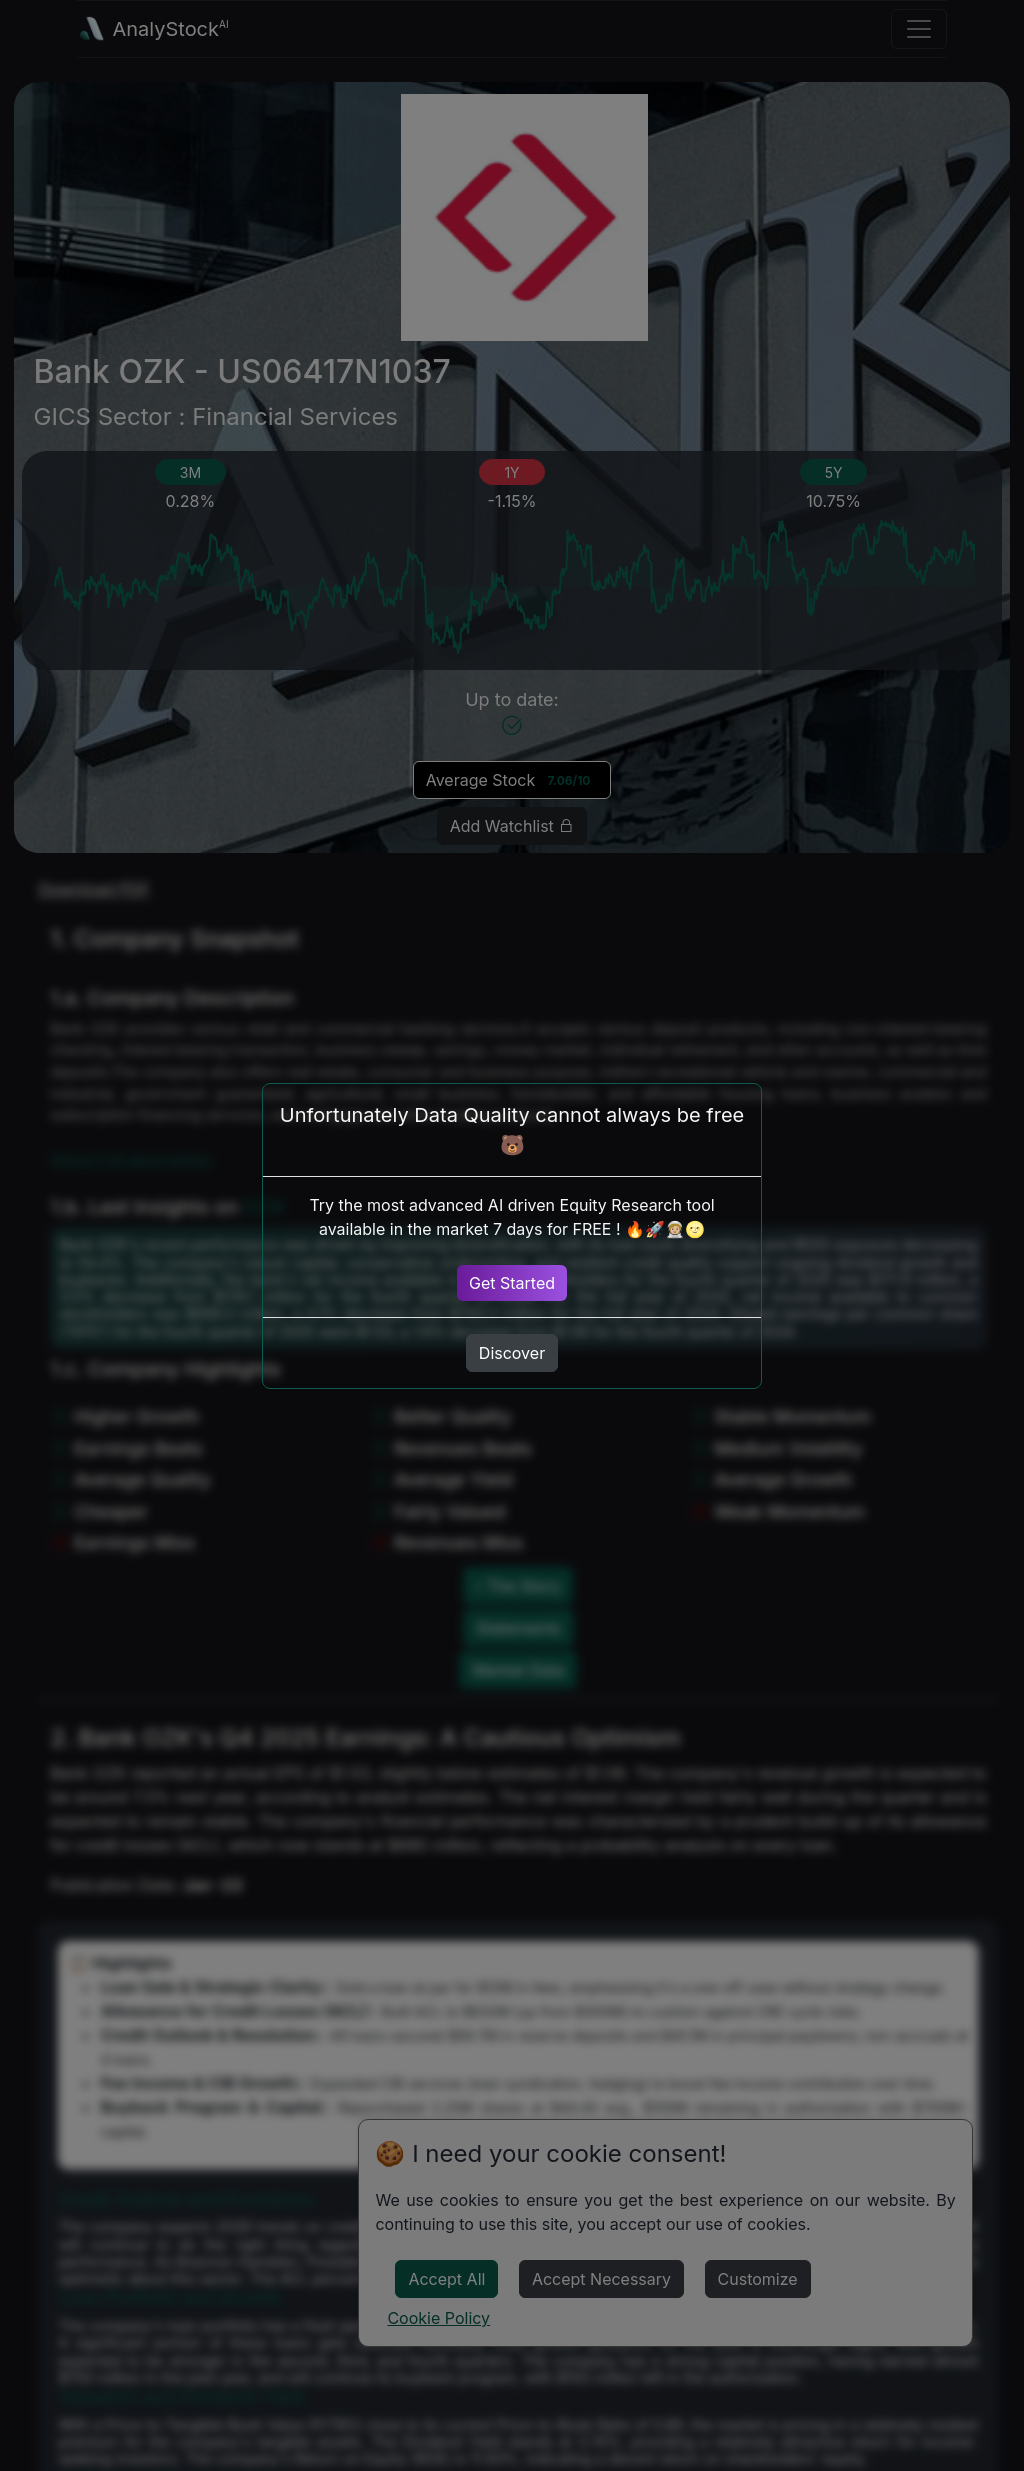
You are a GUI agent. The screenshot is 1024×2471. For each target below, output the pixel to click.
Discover (512, 1353)
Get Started (512, 1283)
